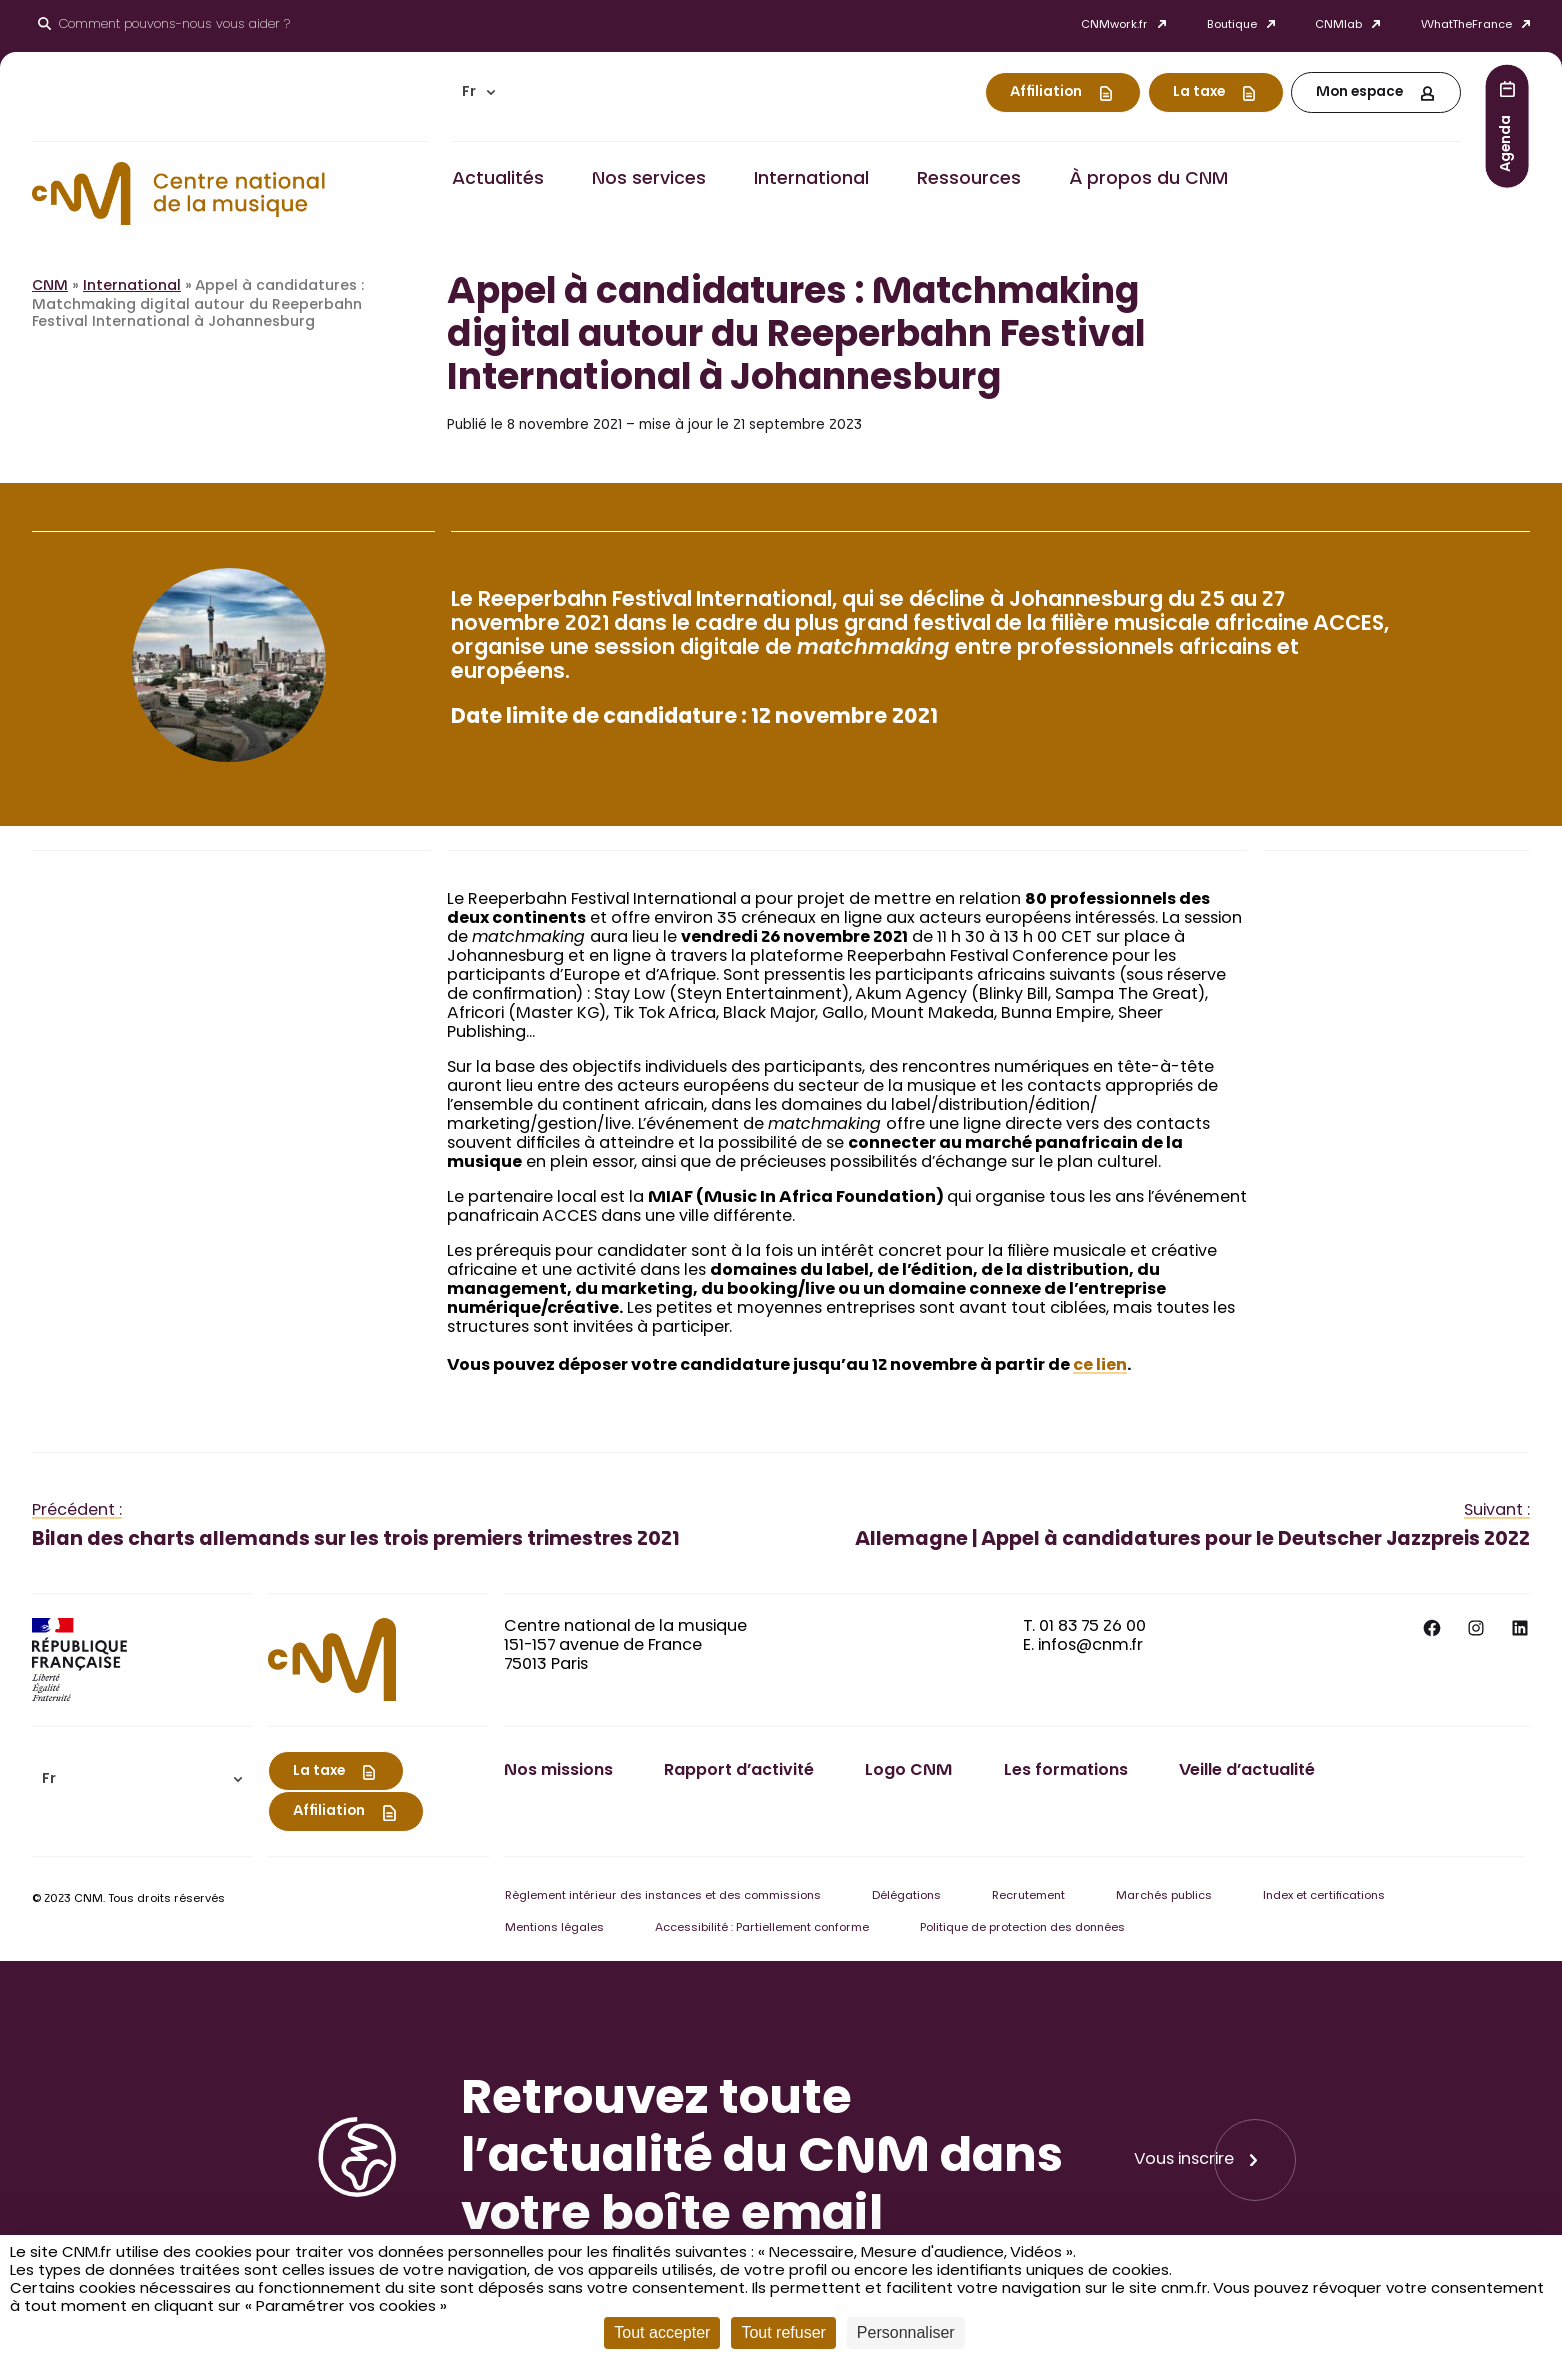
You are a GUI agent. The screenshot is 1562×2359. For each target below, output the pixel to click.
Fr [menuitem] (469, 93)
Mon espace (1359, 93)
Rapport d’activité (739, 1771)
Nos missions (558, 1771)
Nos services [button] (649, 180)
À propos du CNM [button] (1148, 180)
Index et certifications (1324, 1896)
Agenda (1507, 142)
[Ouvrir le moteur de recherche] (164, 26)
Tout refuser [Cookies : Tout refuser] (783, 2332)
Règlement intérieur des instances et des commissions (663, 1896)
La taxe (1199, 93)
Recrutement (1028, 1896)
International (132, 287)
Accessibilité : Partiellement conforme (762, 1928)
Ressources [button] (969, 180)
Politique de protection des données (1022, 1928)
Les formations (1066, 1771)
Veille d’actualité (1247, 1771)
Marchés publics (1164, 1896)
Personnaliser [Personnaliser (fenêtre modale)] (906, 2332)
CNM (50, 287)
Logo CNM (908, 1771)
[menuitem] (479, 92)
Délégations (906, 1896)
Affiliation (1046, 93)
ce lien (1100, 1366)
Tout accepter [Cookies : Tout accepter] (662, 2332)
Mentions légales (554, 1928)
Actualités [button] (498, 180)
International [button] (811, 180)
